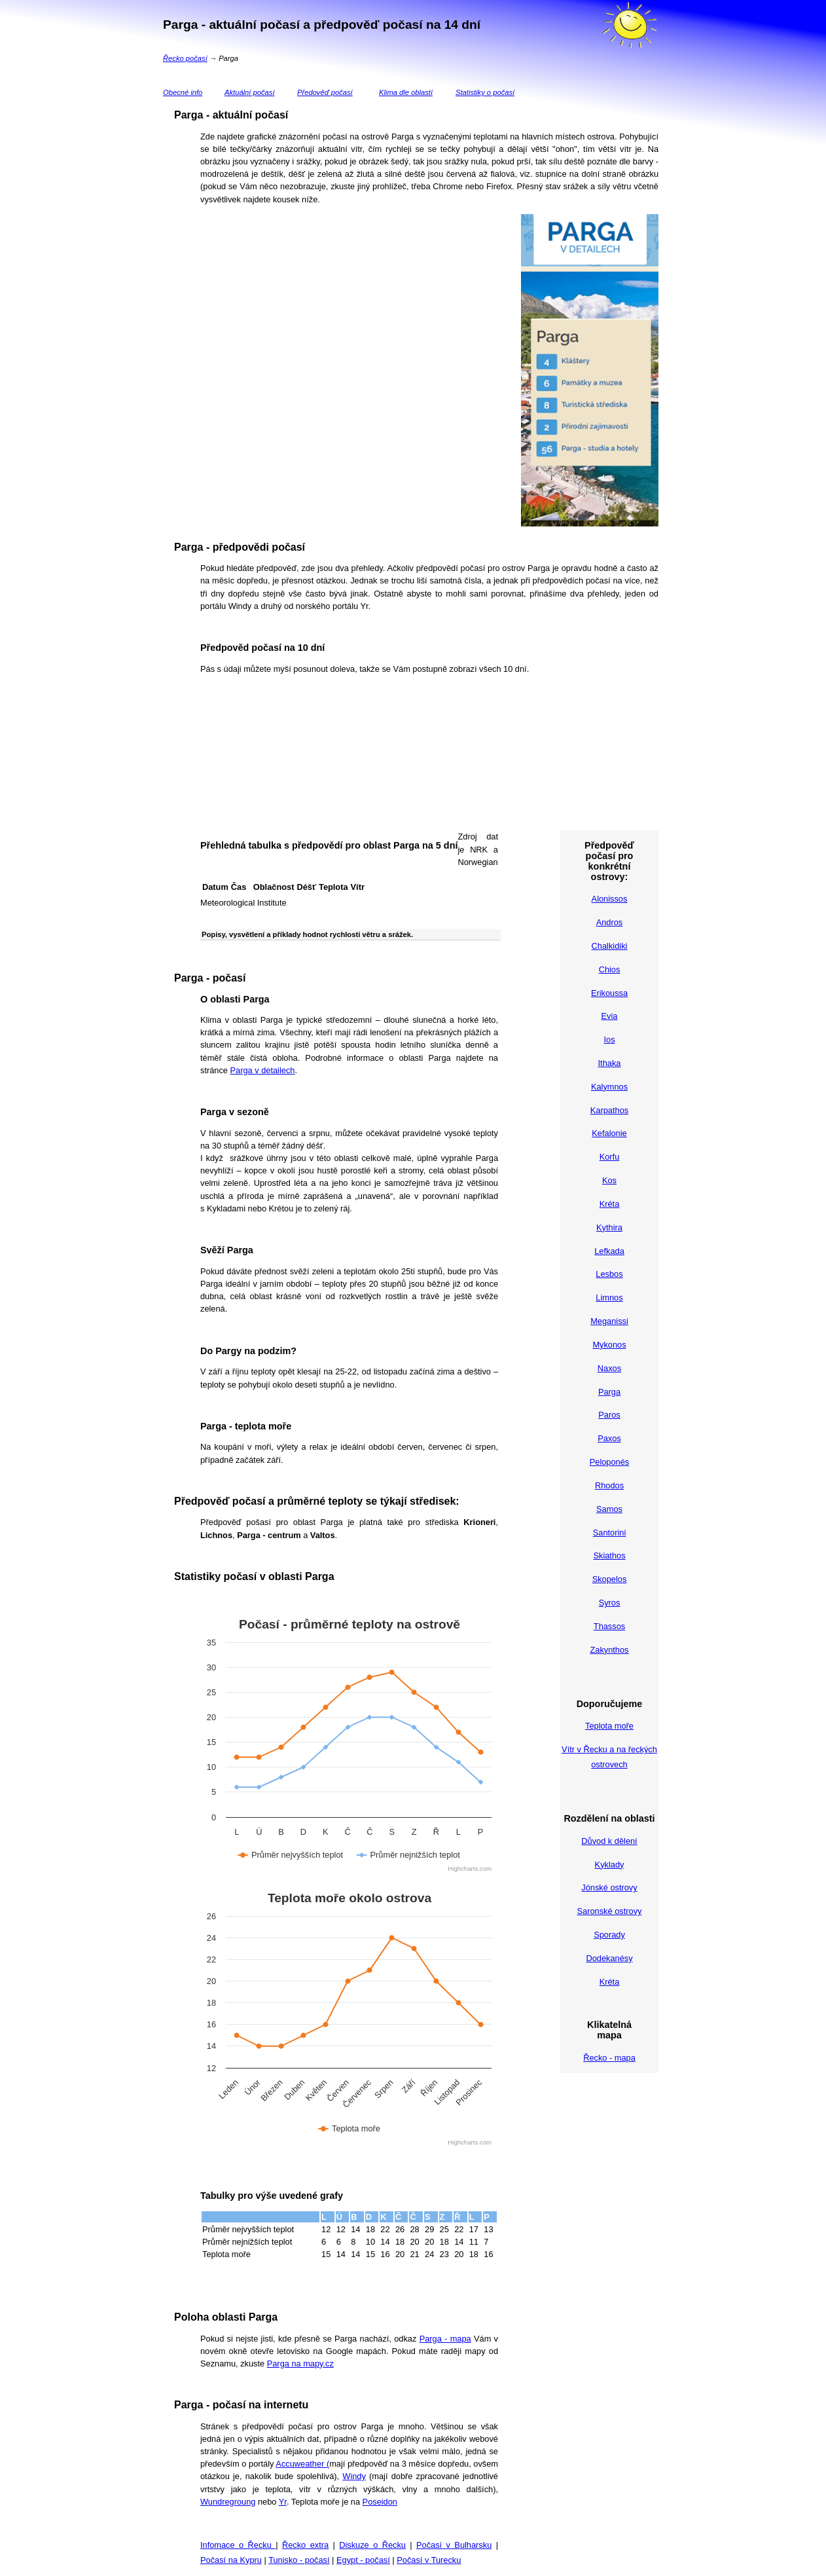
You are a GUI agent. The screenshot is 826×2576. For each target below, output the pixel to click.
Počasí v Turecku (429, 2560)
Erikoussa (609, 993)
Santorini (609, 1532)
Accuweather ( (302, 2464)
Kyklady (609, 1864)
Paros (609, 1415)
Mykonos (609, 1345)
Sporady (609, 1935)
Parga (609, 1392)
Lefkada (609, 1251)
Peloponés (609, 1462)
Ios (609, 1039)
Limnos (609, 1297)
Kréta (610, 1204)
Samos (609, 1509)
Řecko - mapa (609, 2058)
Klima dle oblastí (406, 92)
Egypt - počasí (363, 2560)
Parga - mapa (445, 2339)
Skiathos (609, 1555)
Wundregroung (227, 2502)
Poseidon (380, 2502)
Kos (609, 1180)
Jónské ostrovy (609, 1887)
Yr (283, 2502)
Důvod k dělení (609, 1841)
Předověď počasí (325, 92)
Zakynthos (609, 1650)
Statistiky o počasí (485, 92)
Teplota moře (609, 1726)
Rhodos (609, 1485)
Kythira (609, 1227)
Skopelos (609, 1579)
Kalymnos (609, 1087)
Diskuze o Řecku (372, 2545)
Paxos (609, 1438)
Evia (610, 1016)
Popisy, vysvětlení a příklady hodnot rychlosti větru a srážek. (307, 934)
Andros (609, 922)
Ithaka (609, 1063)
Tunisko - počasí (298, 2560)
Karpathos (609, 1110)
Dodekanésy (609, 1958)
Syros (609, 1603)
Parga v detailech (262, 1070)
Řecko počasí (185, 58)
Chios (609, 969)
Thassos (609, 1626)
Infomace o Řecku (238, 2545)
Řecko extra (305, 2545)
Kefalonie (609, 1133)
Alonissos (610, 899)
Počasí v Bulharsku (454, 2545)
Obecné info (182, 92)
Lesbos (609, 1274)
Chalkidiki (610, 946)
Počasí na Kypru (231, 2560)
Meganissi (609, 1321)
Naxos (609, 1368)
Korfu (610, 1157)
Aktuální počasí (249, 92)
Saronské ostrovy (609, 1911)
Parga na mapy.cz (300, 2363)
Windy (354, 2476)
